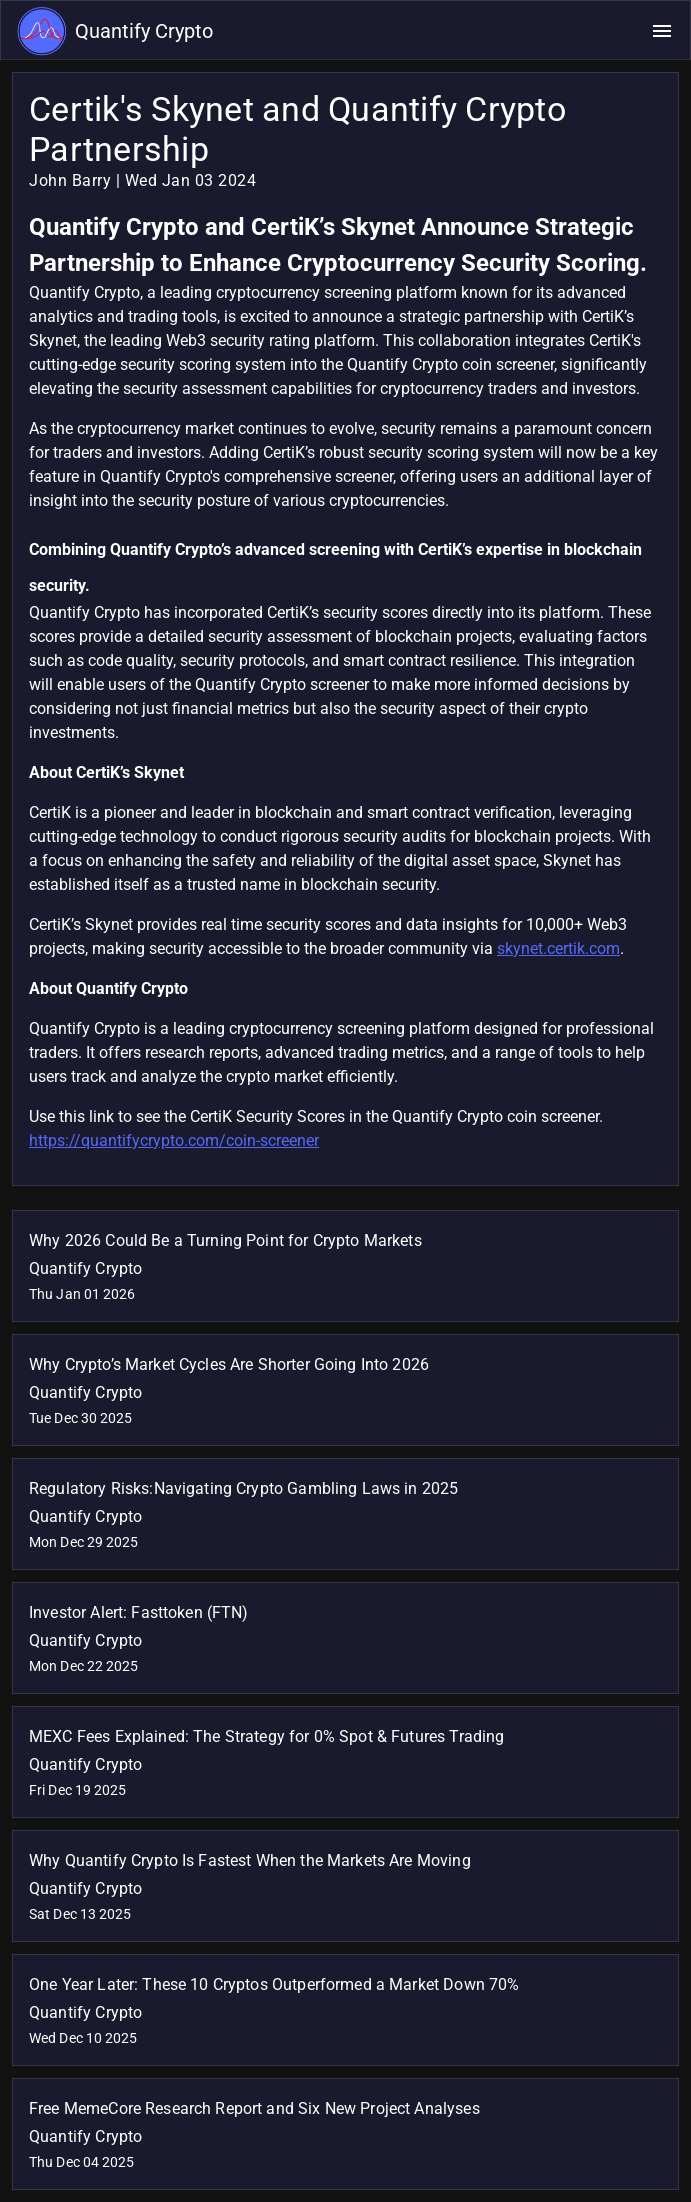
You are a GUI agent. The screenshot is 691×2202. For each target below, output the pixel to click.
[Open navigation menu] (662, 31)
